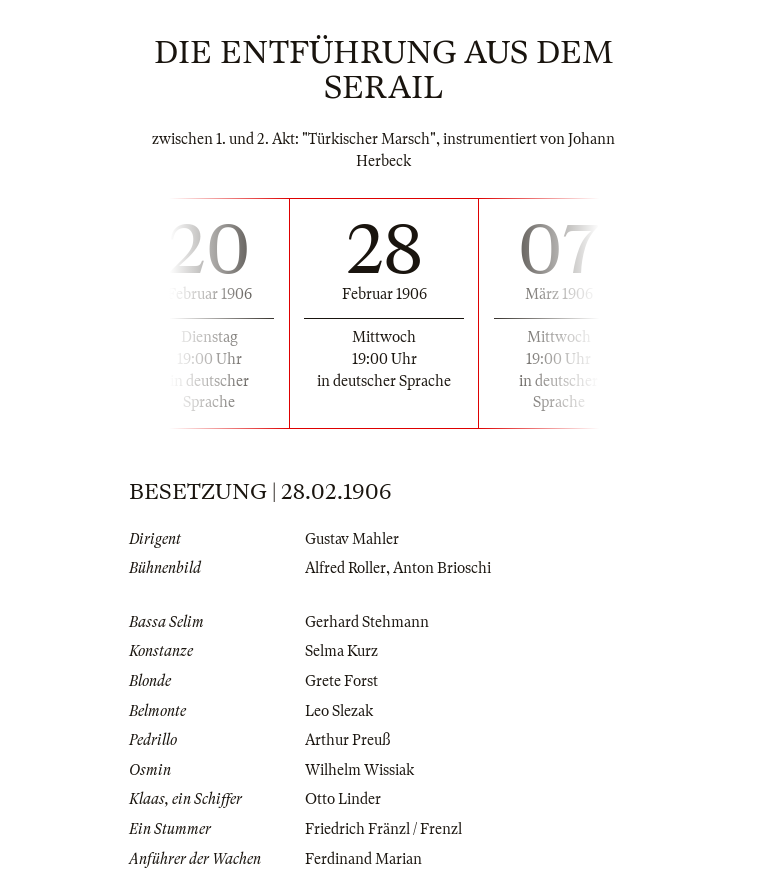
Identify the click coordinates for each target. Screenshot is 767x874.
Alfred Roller (345, 568)
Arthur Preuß (347, 740)
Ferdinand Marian (363, 859)
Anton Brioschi (442, 568)
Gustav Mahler (352, 539)
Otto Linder (343, 799)
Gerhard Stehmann (367, 622)
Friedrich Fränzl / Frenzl (383, 829)
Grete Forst (341, 681)
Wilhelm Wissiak (359, 770)
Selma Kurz (341, 651)
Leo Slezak (339, 711)
